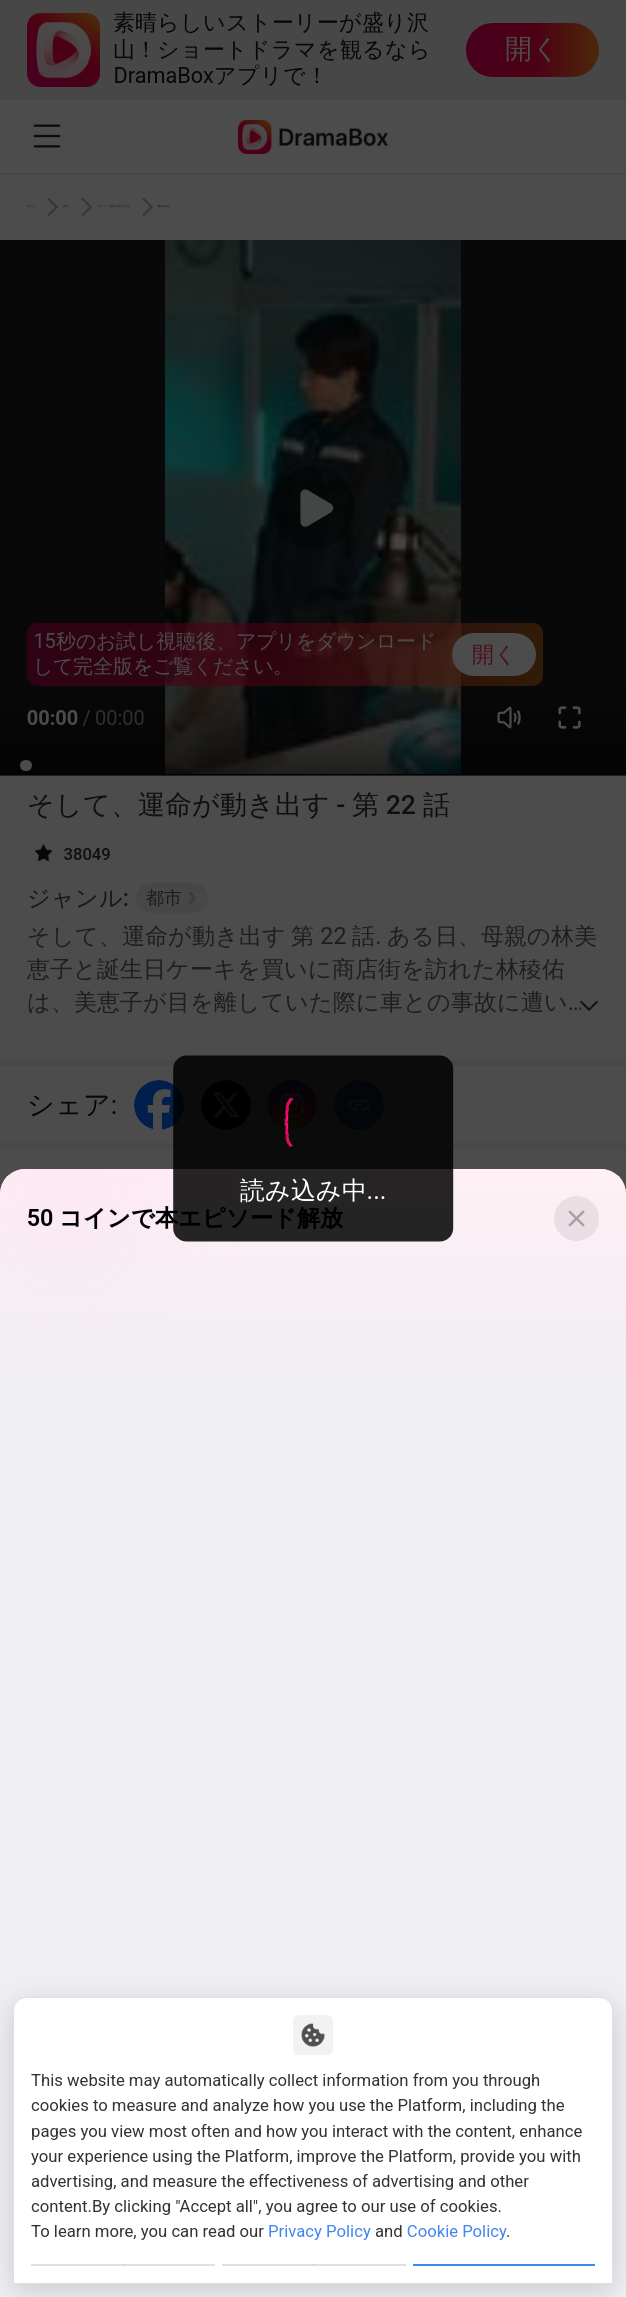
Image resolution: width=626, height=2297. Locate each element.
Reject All (314, 2247)
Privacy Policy (319, 2195)
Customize (123, 2247)
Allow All (503, 2247)
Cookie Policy (456, 2195)
